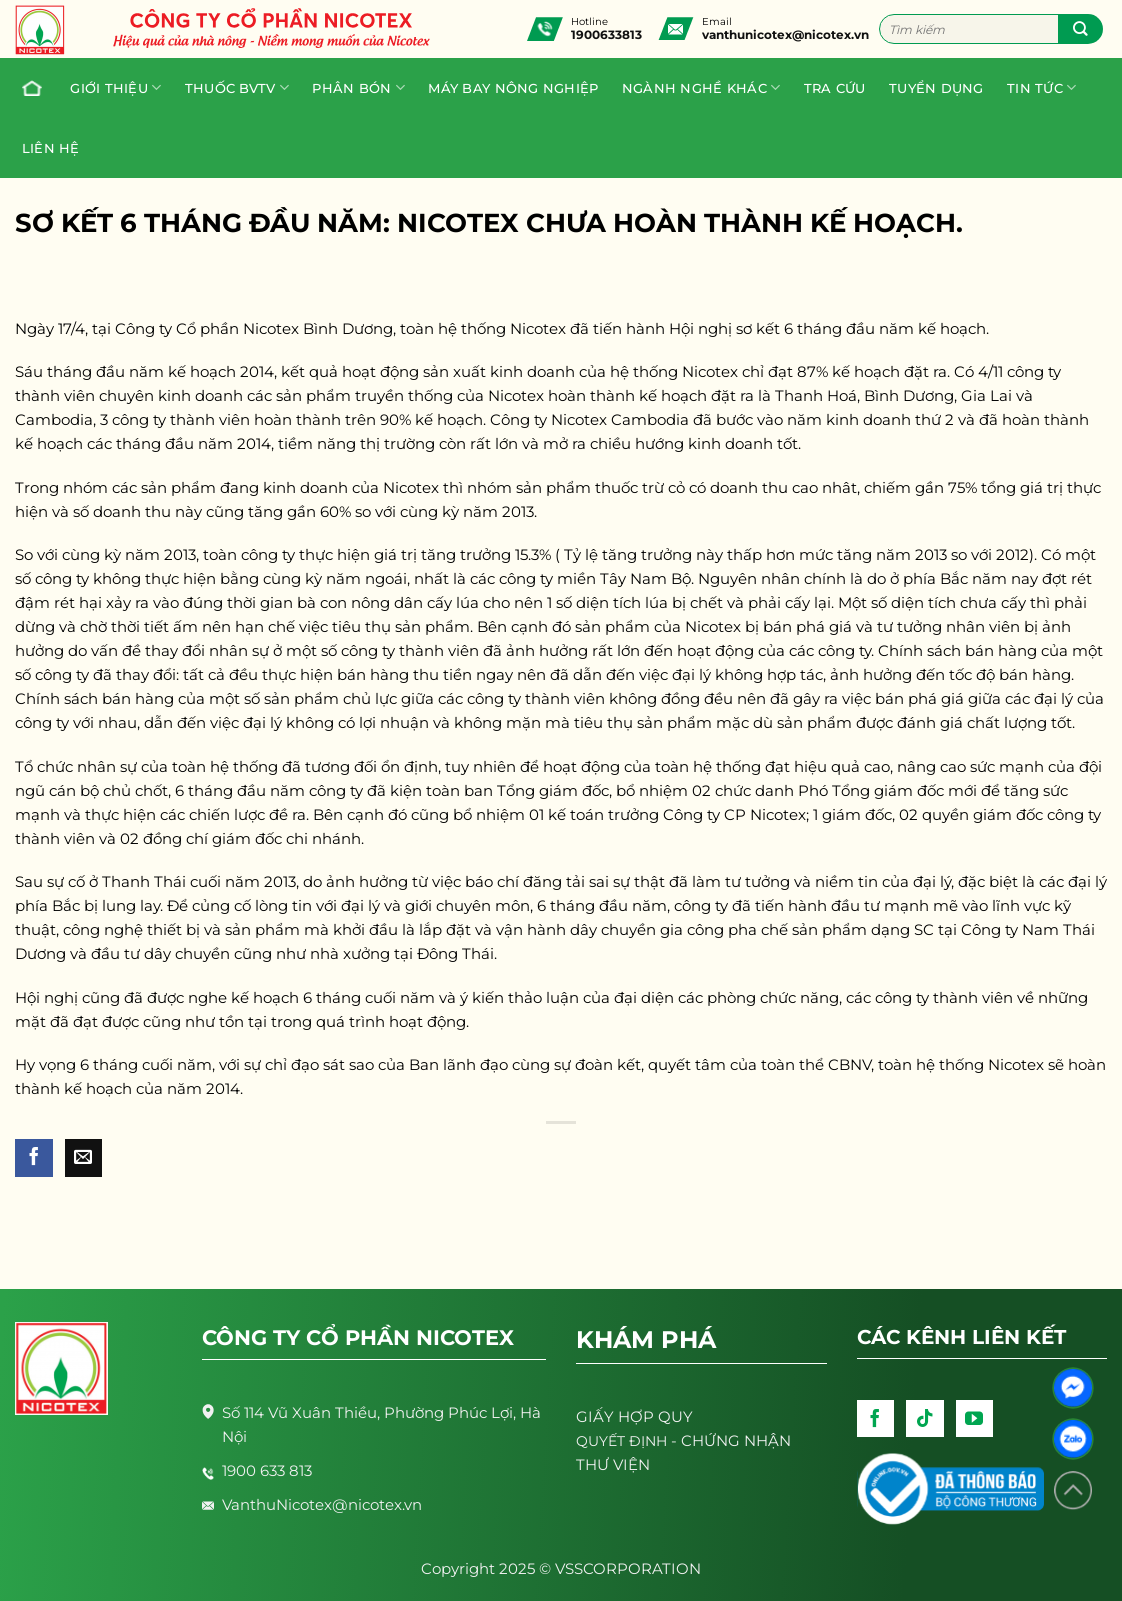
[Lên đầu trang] (1073, 1490)
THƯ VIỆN (613, 1464)
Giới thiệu (115, 87)
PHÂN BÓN (358, 87)
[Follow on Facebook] (876, 1419)
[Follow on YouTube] (975, 1419)
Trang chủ (27, 88)
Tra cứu (835, 88)
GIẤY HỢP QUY (634, 1416)
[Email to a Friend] (84, 1158)
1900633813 (606, 34)
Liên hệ (51, 148)
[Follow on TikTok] (925, 1419)
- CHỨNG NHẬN (683, 1440)
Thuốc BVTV (237, 87)
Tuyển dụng (936, 88)
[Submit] (1080, 29)
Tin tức (1041, 87)
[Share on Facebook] (34, 1158)
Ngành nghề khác (701, 87)
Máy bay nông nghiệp (513, 88)
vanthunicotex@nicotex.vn (785, 34)
